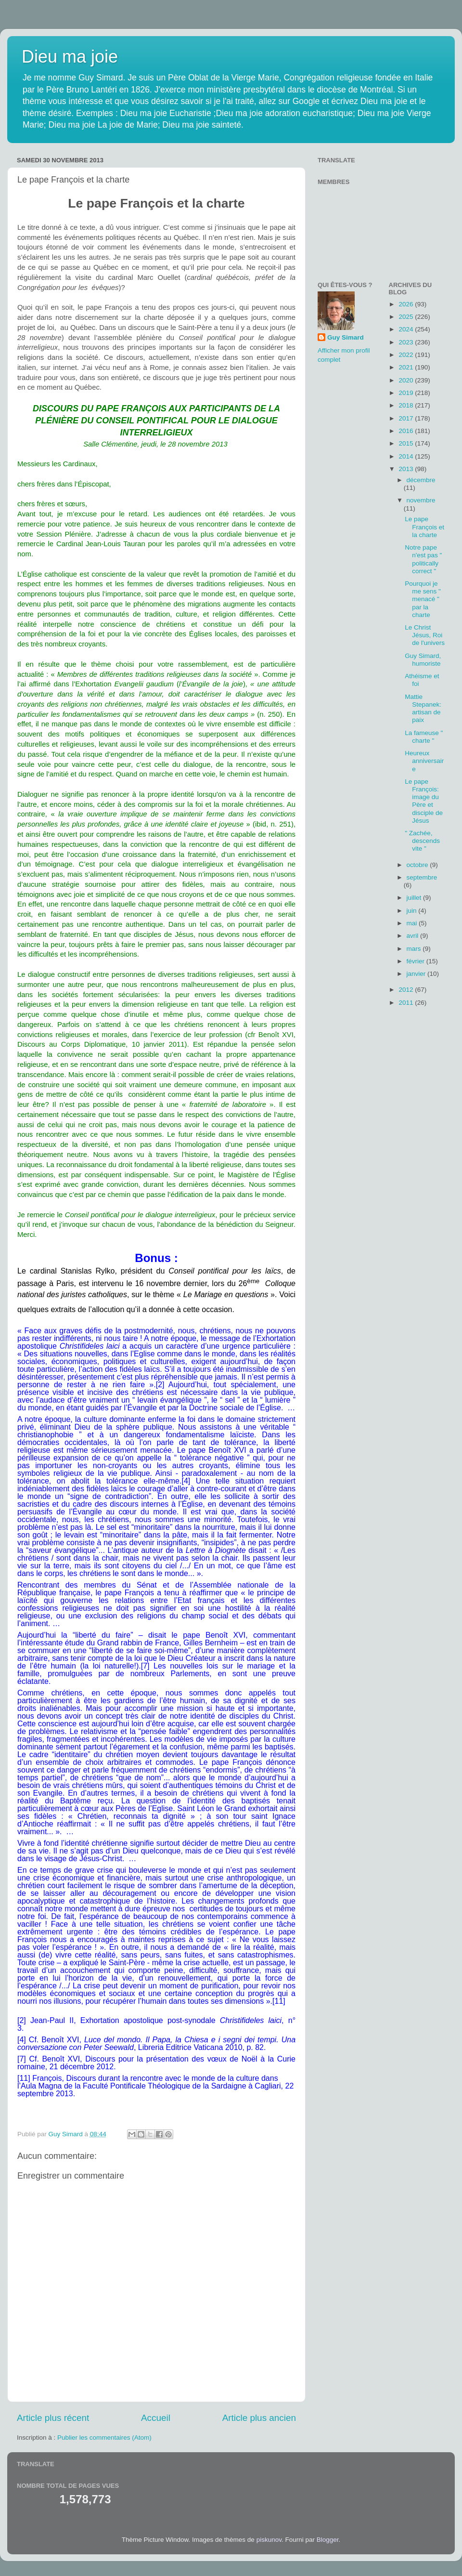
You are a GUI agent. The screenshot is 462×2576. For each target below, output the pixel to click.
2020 (406, 380)
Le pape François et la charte (424, 526)
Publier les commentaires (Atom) (104, 2437)
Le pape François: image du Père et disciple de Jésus (424, 801)
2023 (406, 342)
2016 (406, 430)
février (416, 961)
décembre (421, 480)
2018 (406, 405)
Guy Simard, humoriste (423, 659)
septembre (422, 877)
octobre (418, 864)
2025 (406, 316)
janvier (417, 973)
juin (413, 910)
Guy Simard (345, 337)
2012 (406, 989)
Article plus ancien (259, 2418)
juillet (415, 897)
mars (415, 948)
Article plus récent (53, 2418)
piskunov (269, 2539)
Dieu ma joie (70, 56)
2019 (406, 392)
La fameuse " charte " (424, 736)
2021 (406, 367)
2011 (406, 1002)
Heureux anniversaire (424, 760)
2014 (406, 456)
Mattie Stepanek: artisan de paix (423, 708)
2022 (406, 354)
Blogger (328, 2539)
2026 (406, 304)
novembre (421, 500)
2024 (406, 329)
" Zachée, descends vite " (422, 840)
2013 (406, 469)
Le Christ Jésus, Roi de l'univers (425, 635)
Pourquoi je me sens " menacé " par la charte (423, 599)
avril (414, 935)
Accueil (155, 2418)
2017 (406, 418)
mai (413, 923)
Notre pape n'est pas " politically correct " (423, 559)
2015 (406, 443)
